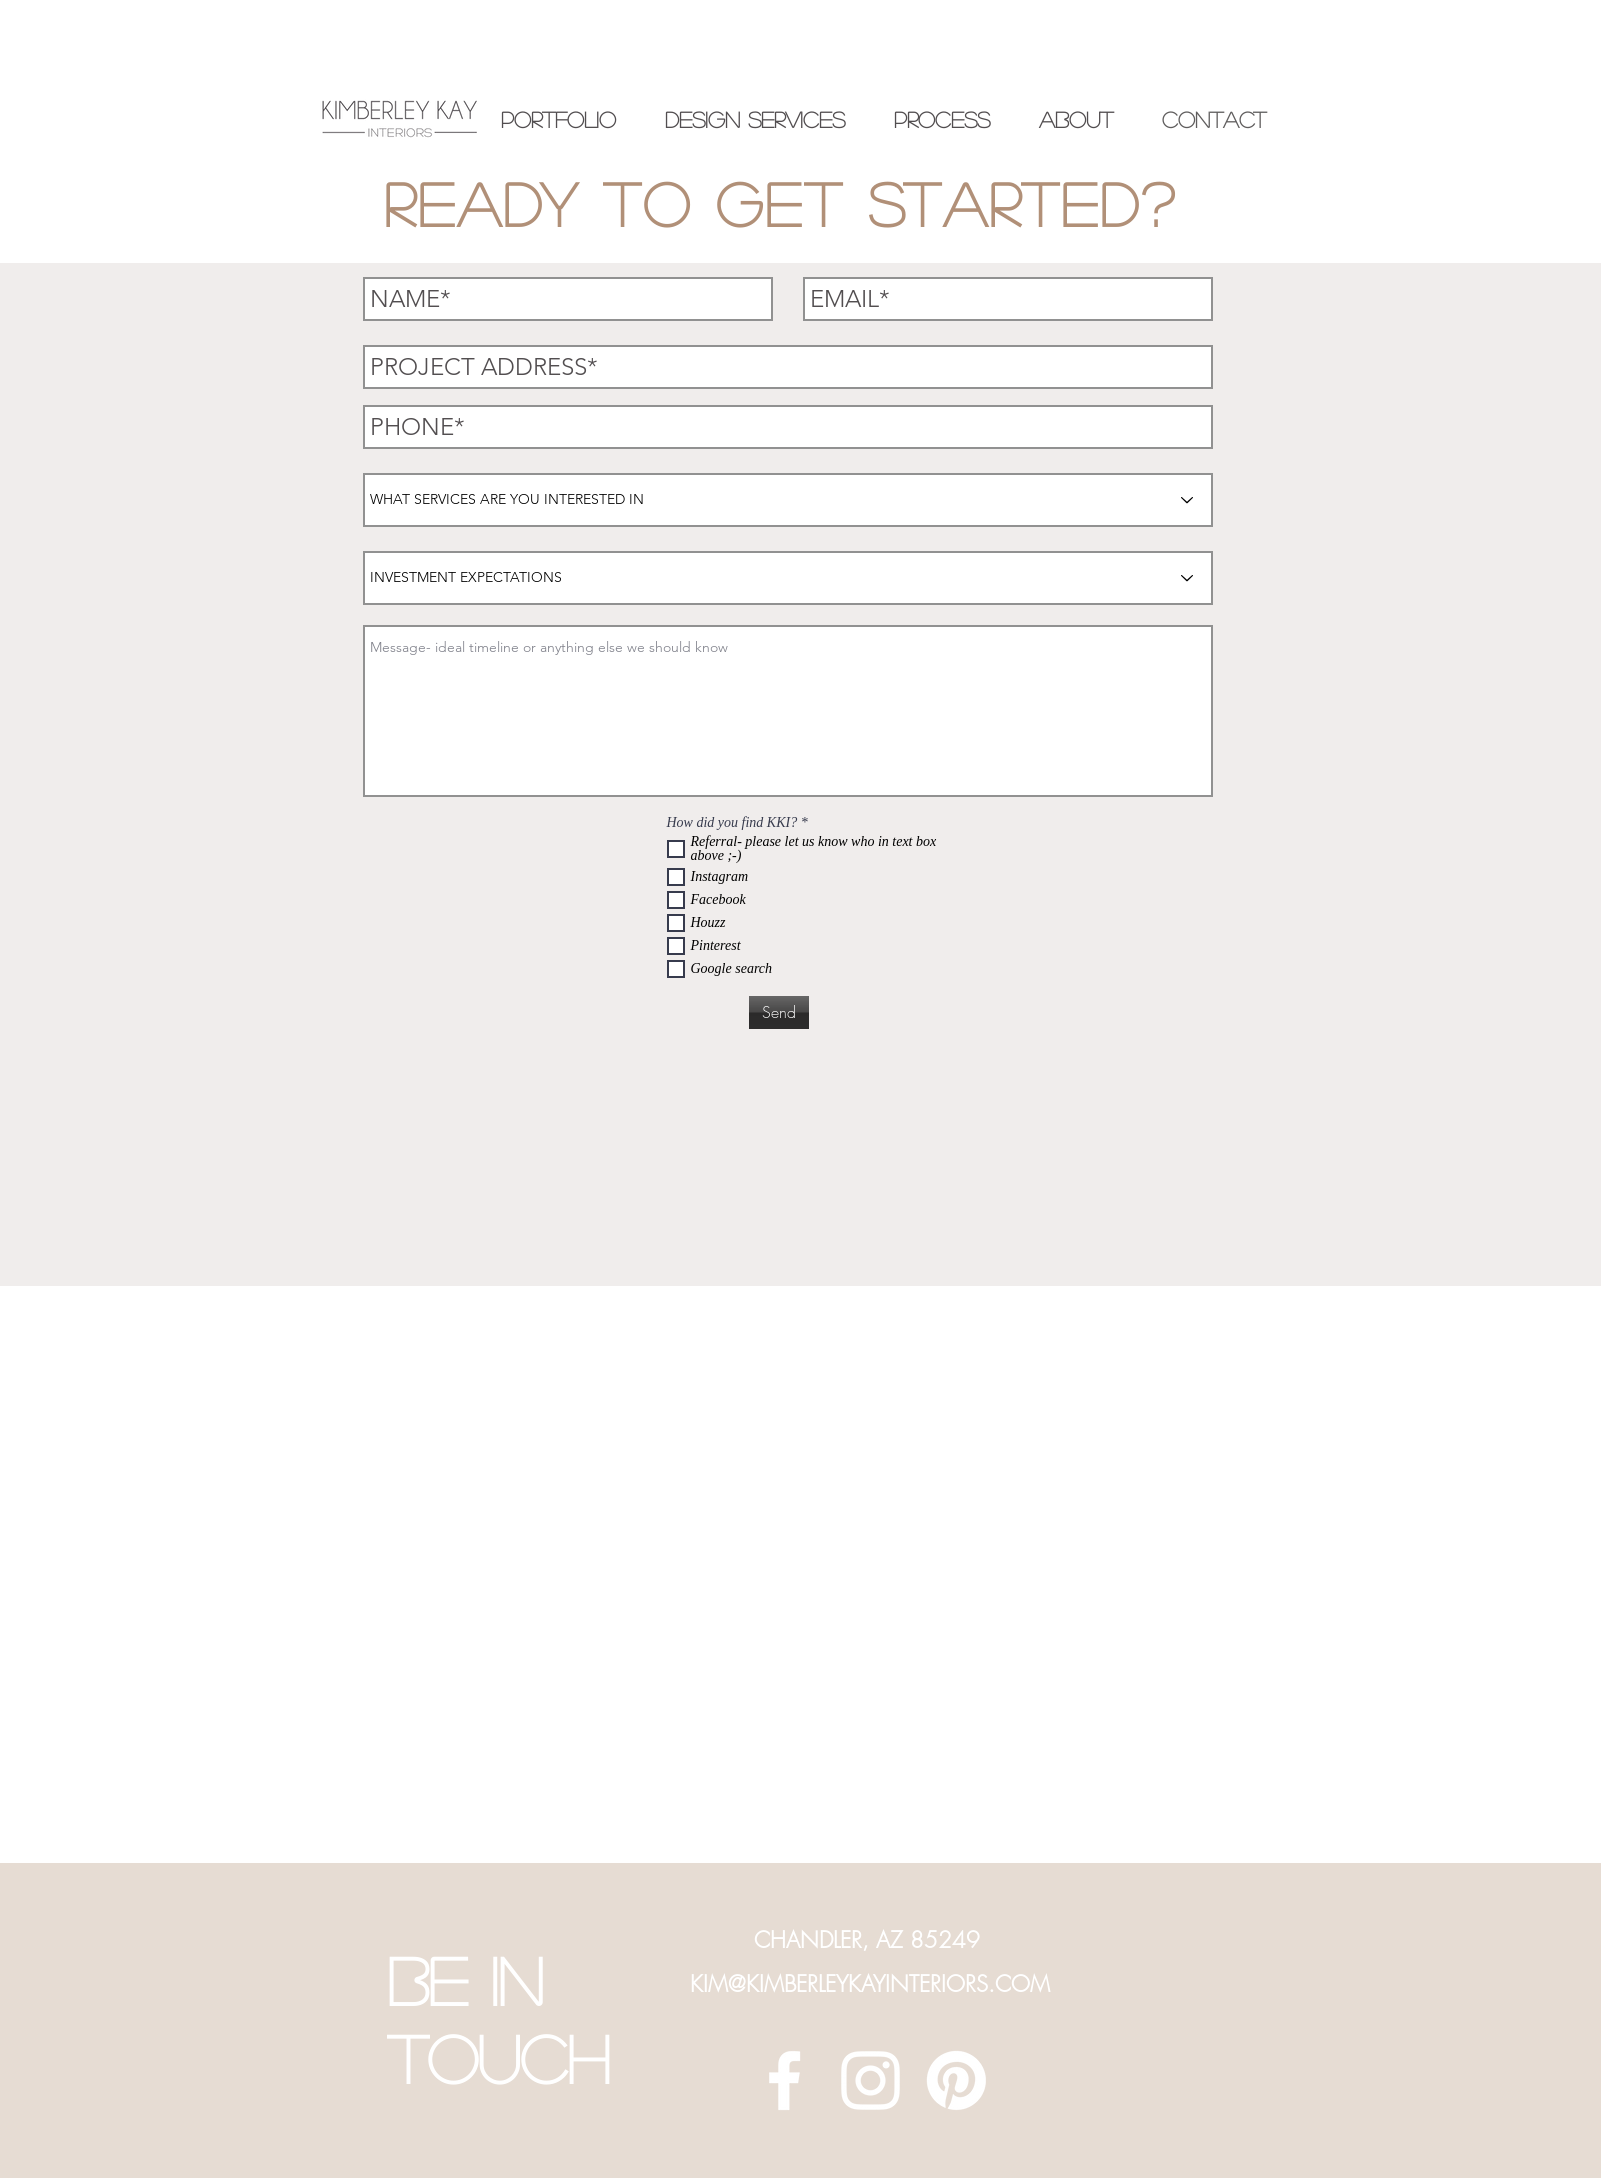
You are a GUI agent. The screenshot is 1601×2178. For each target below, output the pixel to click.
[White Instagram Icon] (870, 2080)
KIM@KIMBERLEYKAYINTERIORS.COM (870, 1984)
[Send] (779, 1012)
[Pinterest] (956, 2080)
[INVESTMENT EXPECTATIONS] (788, 578)
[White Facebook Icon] (784, 2080)
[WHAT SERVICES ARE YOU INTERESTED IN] (788, 500)
